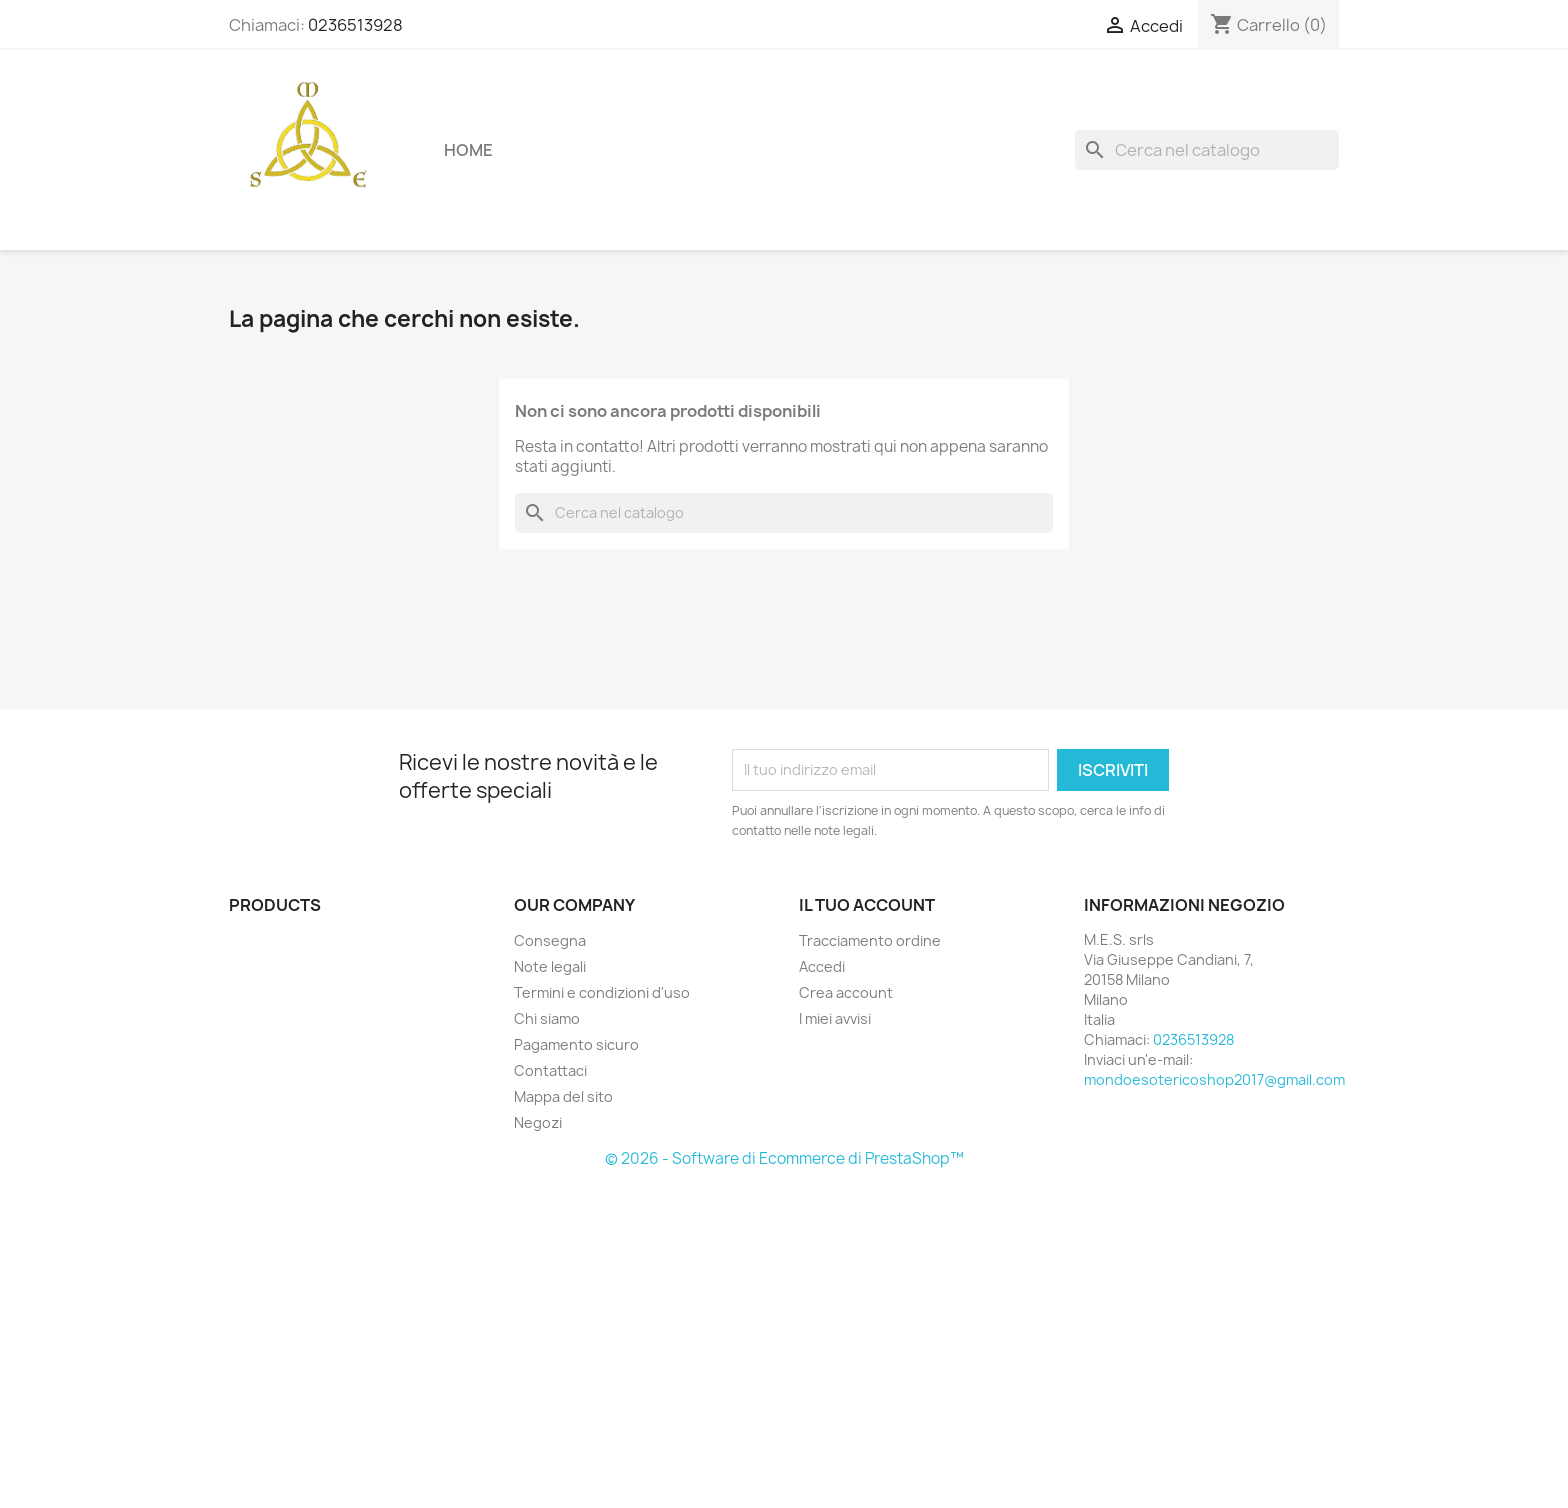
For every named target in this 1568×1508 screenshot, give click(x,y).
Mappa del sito (563, 1096)
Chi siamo (547, 1018)
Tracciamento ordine (870, 940)
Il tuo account (867, 905)
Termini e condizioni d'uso (602, 992)
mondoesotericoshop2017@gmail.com (1214, 1079)
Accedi (822, 966)
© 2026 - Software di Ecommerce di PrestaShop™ (784, 1158)
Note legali (550, 966)
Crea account (846, 992)
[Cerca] (1207, 150)
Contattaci (550, 1070)
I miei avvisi (835, 1018)
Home (468, 150)
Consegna (550, 940)
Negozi (538, 1122)
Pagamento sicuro (576, 1044)
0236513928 (355, 25)
